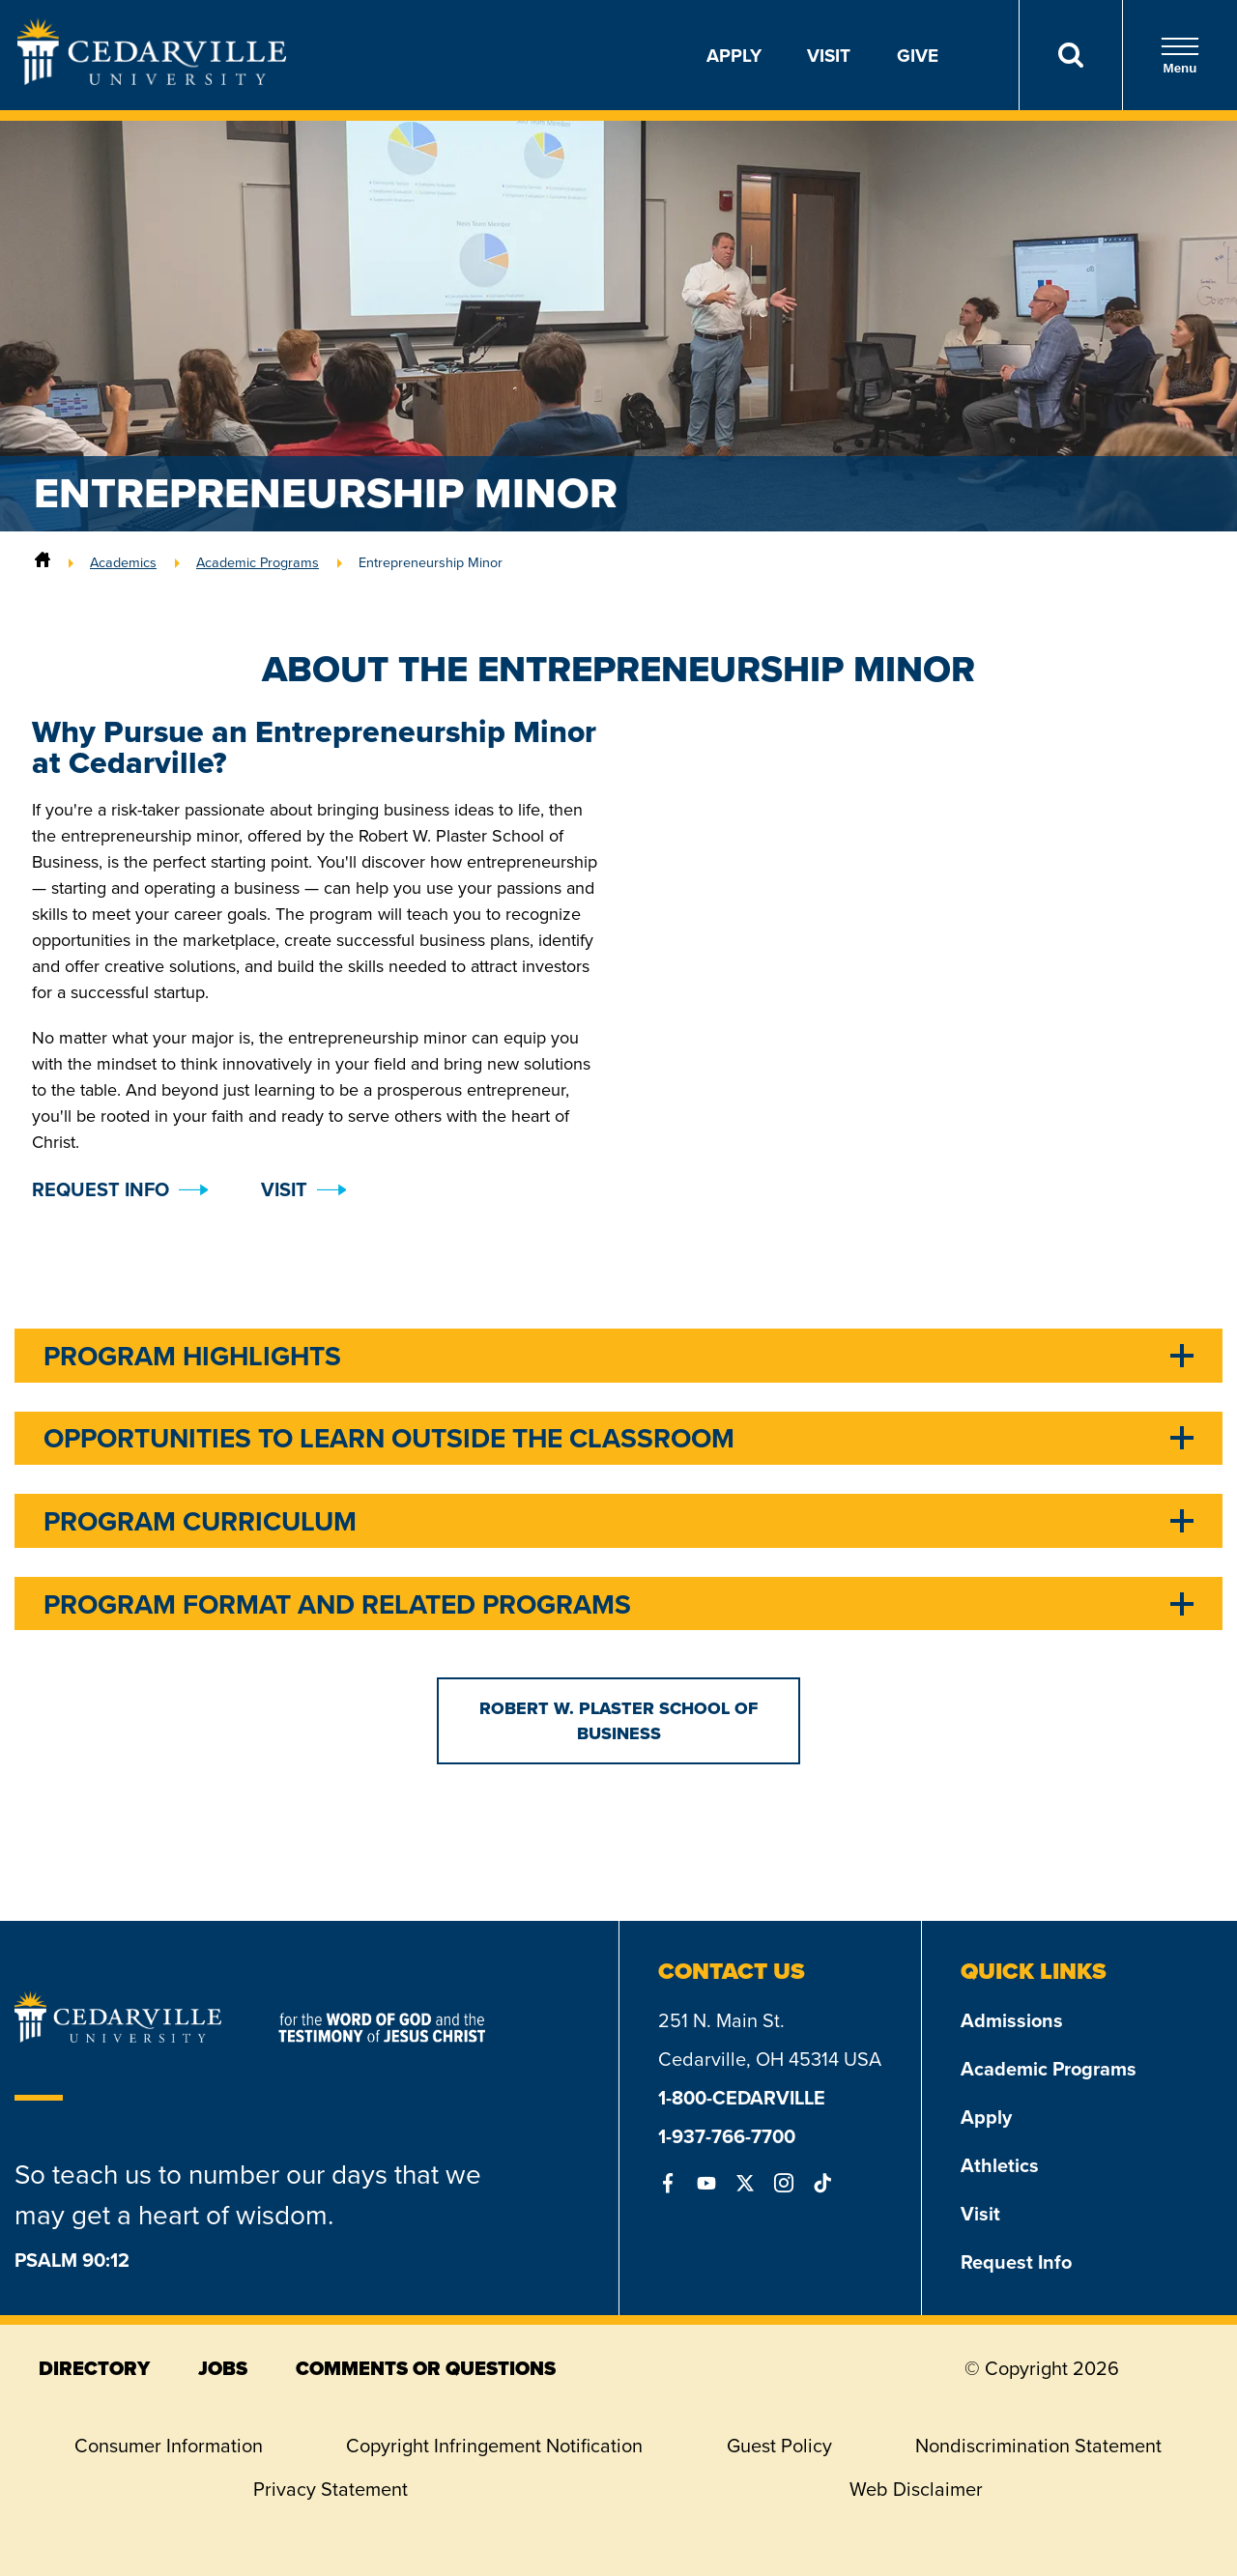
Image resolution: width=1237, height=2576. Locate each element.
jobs (222, 2368)
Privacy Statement (330, 2489)
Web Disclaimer (916, 2489)
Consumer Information (168, 2445)
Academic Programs (257, 562)
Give (917, 55)
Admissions (1012, 2020)
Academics (123, 562)
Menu (1180, 55)
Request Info (1016, 2261)
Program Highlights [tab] (192, 1355)
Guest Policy (779, 2445)
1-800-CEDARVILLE (741, 2097)
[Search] (1070, 55)
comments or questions (426, 2368)
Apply (734, 55)
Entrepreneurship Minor (431, 562)
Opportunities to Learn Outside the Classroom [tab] (388, 1437)
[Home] (42, 562)
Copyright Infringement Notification (494, 2445)
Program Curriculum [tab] (200, 1521)
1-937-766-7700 (726, 2136)
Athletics (1000, 2165)
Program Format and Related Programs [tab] (337, 1604)
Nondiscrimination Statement (1038, 2445)
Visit (828, 55)
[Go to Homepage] (151, 79)
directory (94, 2368)
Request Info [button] (100, 1189)
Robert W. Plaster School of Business (618, 1721)
